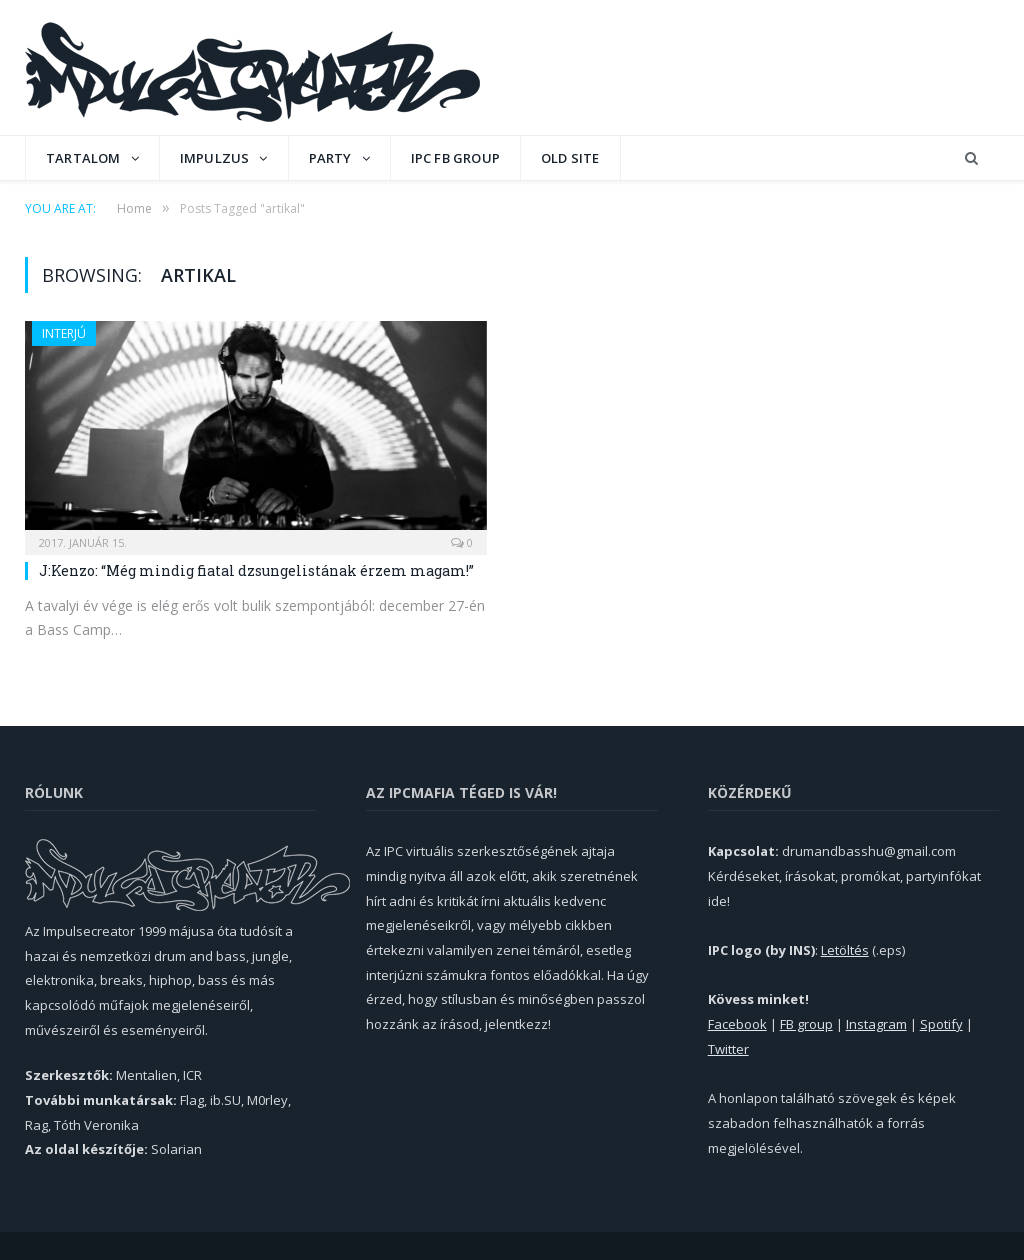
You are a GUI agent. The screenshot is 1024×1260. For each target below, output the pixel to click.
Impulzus (215, 158)
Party (330, 158)
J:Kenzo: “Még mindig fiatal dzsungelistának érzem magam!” (256, 570)
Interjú (64, 333)
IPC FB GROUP (455, 158)
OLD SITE (570, 158)
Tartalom (83, 158)
